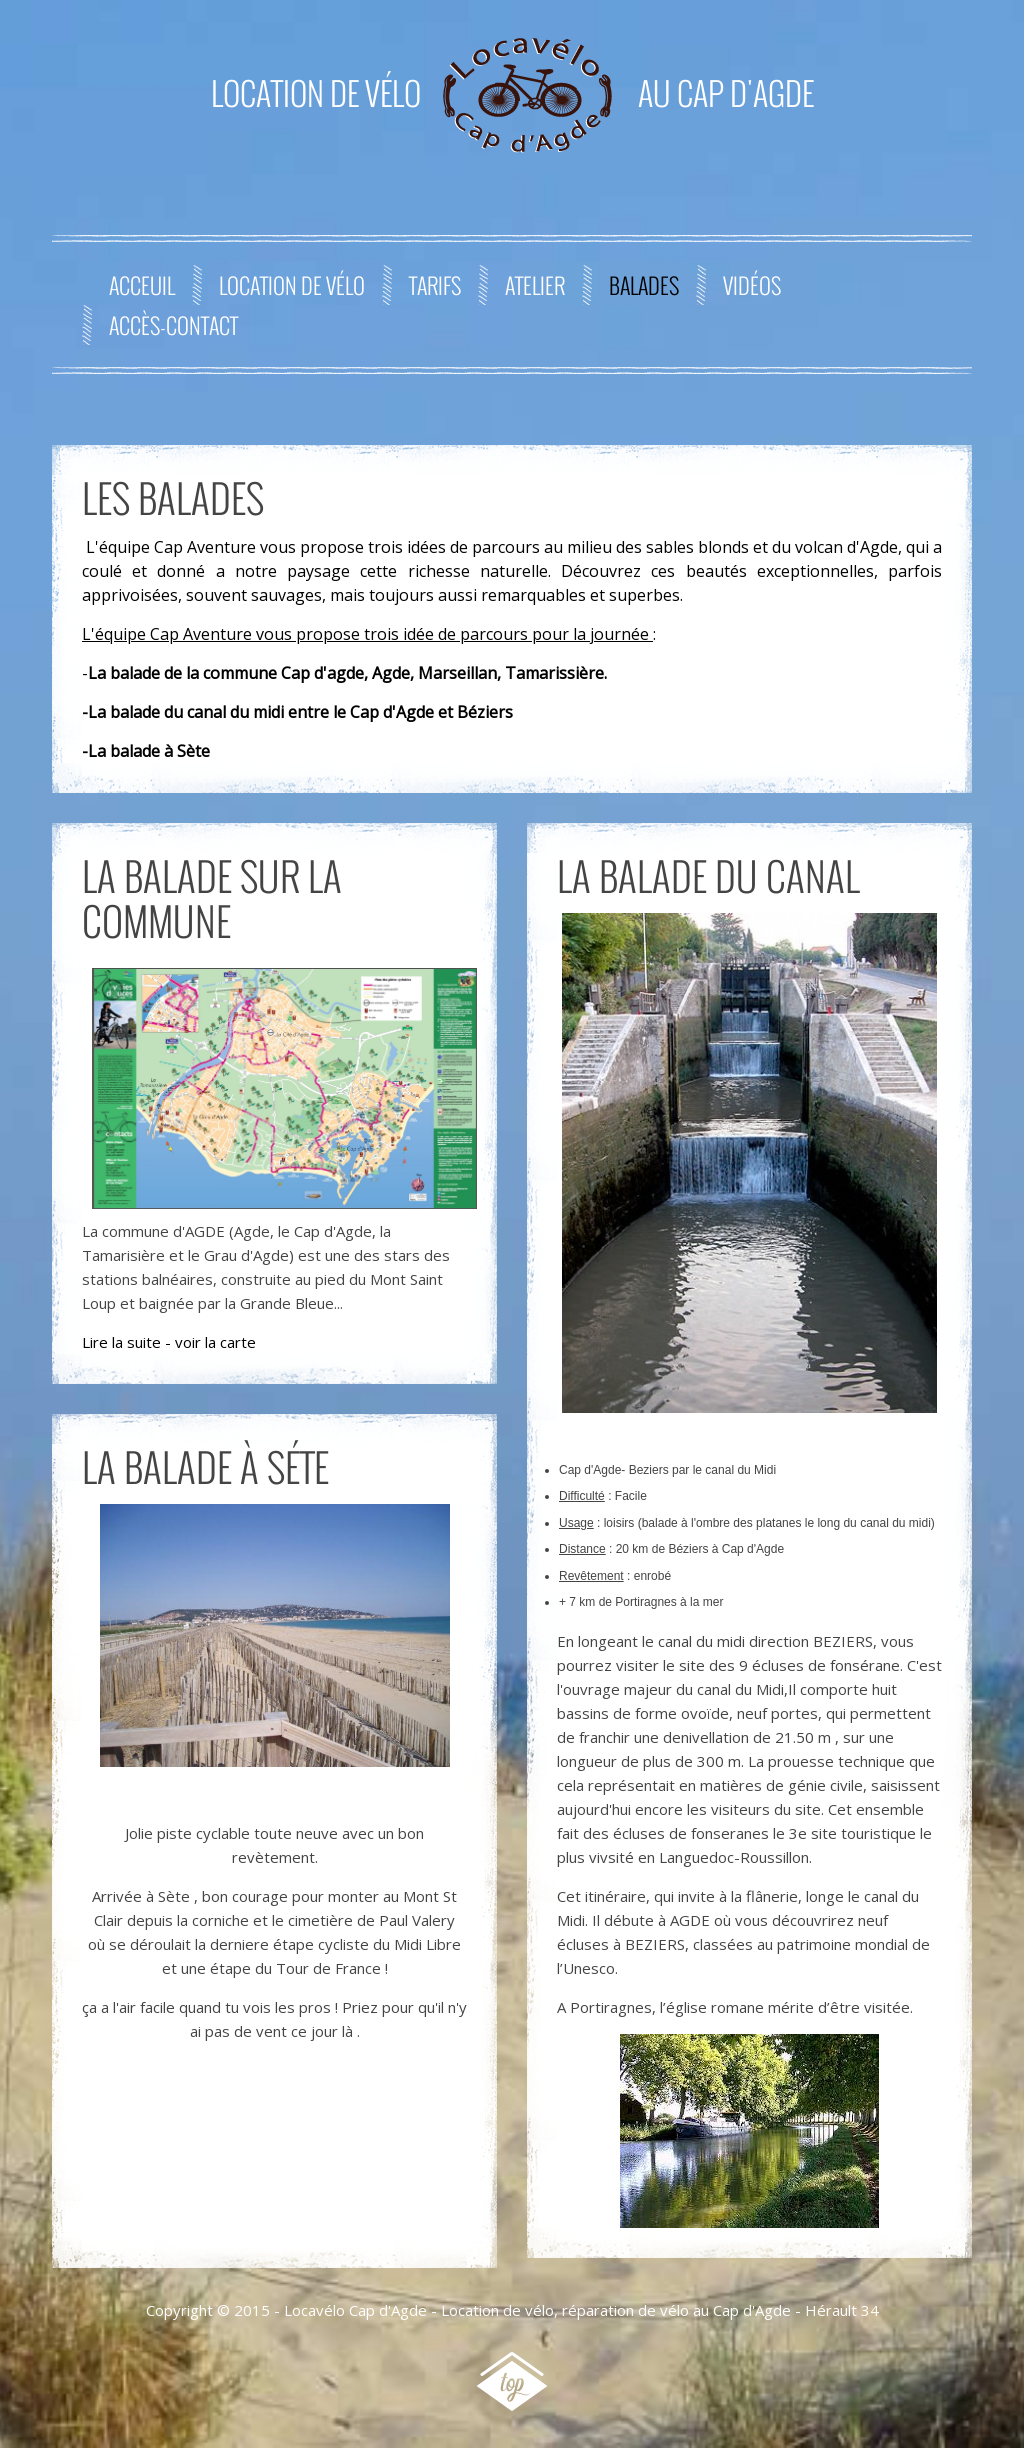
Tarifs (435, 285)
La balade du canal (708, 875)
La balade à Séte (205, 1466)
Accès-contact (173, 325)
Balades (644, 285)
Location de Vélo (292, 285)
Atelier (535, 285)
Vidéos (752, 285)
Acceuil (142, 285)
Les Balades (173, 497)
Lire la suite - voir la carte (169, 1342)
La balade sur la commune (212, 897)
